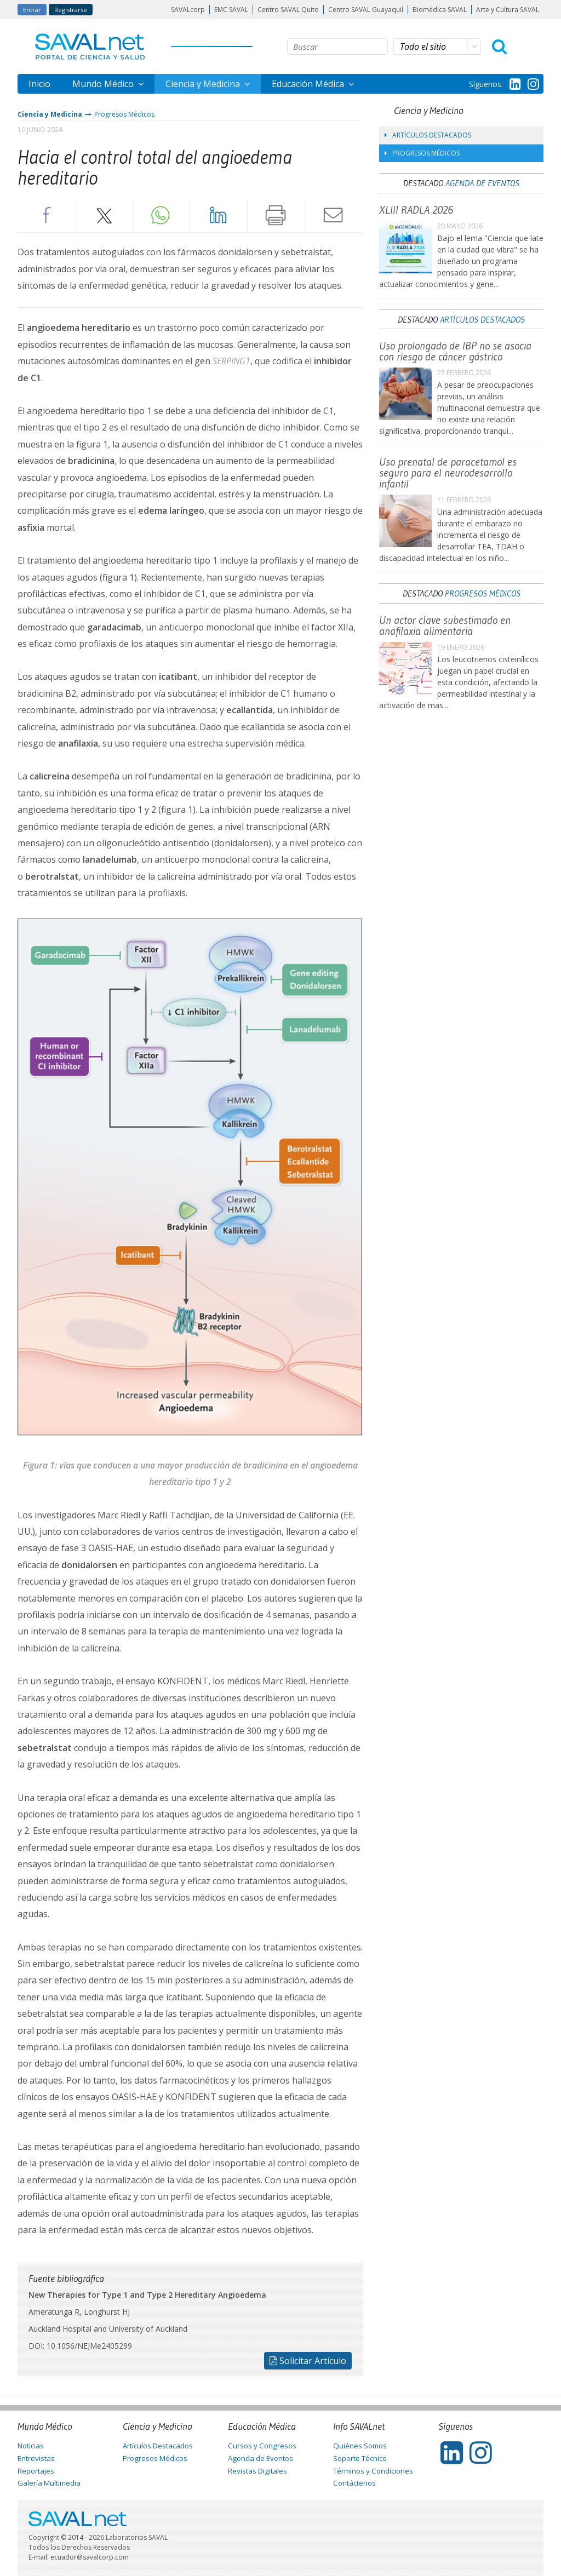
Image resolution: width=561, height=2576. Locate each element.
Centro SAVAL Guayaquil (365, 9)
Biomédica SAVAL (440, 9)
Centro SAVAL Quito (288, 9)
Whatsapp (161, 215)
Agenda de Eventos (482, 182)
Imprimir (276, 215)
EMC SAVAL (231, 9)
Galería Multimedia (49, 2483)
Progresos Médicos (124, 114)
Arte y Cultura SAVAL (507, 9)
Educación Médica (309, 84)
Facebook (46, 215)
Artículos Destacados (428, 135)
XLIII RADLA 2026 (416, 209)
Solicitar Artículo (308, 2361)
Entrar (32, 9)
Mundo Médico (104, 84)
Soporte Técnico (360, 2458)
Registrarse (70, 9)
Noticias (31, 2446)
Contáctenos (354, 2483)
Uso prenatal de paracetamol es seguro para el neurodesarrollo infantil (448, 472)
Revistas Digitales (257, 2471)
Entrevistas (36, 2458)
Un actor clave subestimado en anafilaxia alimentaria (445, 625)
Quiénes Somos (360, 2446)
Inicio (39, 84)
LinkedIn (218, 215)
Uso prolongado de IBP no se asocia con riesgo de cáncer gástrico (455, 351)
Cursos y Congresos (262, 2446)
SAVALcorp (188, 9)
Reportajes (36, 2471)
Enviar (334, 215)
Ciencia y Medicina (203, 84)
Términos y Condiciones (373, 2471)
